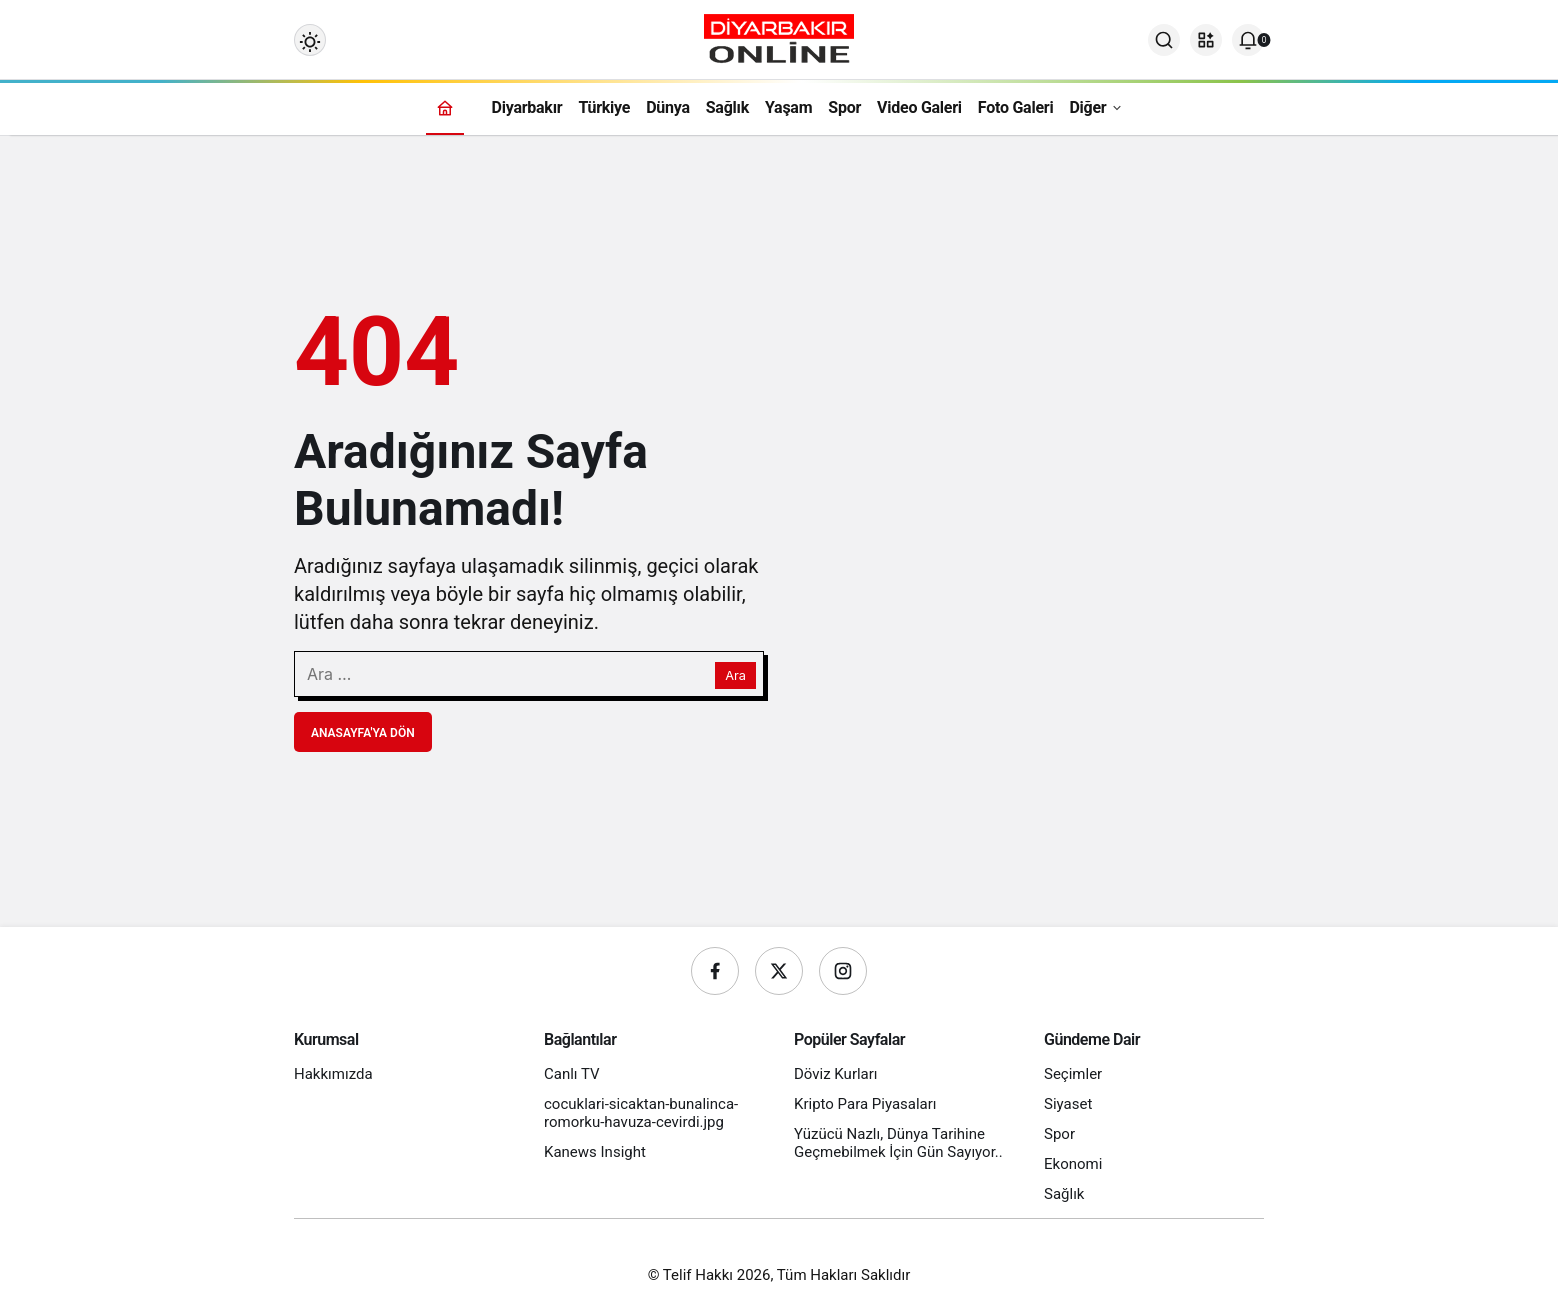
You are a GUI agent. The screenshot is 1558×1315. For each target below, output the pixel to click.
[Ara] (1164, 40)
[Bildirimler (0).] (1248, 40)
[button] (1206, 40)
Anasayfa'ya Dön (363, 733)
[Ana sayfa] (445, 107)
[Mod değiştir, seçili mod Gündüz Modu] (310, 40)
